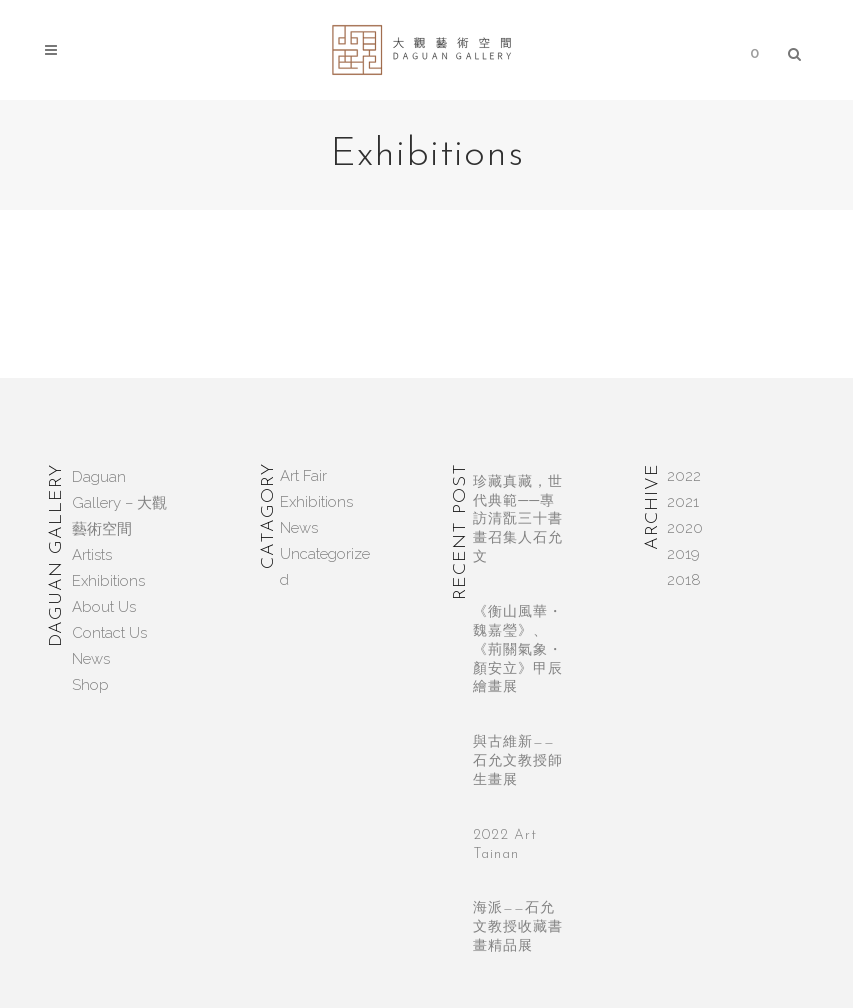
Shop (90, 685)
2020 (685, 528)
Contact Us (109, 633)
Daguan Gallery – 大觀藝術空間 (119, 503)
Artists (92, 555)
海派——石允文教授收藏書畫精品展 (518, 927)
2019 (683, 554)
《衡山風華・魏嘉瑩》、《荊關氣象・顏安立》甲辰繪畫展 (518, 650)
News (91, 659)
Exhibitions (108, 581)
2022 (684, 476)
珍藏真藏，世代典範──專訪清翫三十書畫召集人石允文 (518, 520)
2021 (683, 502)
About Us (104, 607)
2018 (684, 580)
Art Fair (303, 476)
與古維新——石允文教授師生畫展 (518, 761)
